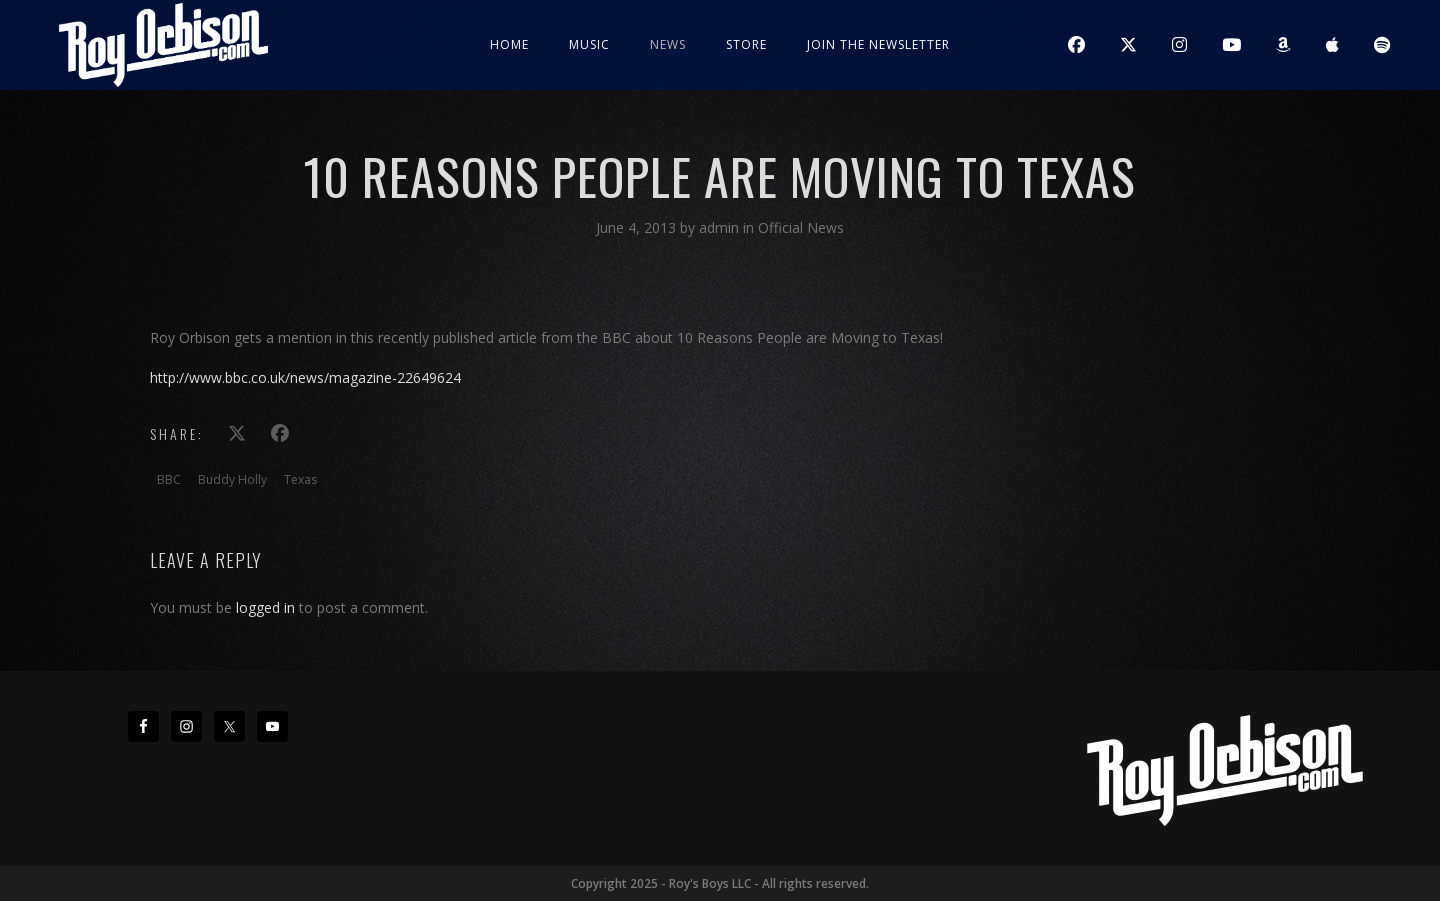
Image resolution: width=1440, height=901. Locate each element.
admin (721, 227)
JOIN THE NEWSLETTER (878, 44)
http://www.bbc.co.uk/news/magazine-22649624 (305, 377)
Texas (300, 479)
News (668, 44)
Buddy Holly (232, 479)
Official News (801, 227)
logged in (265, 607)
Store (746, 44)
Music (589, 44)
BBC (169, 479)
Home (509, 44)
